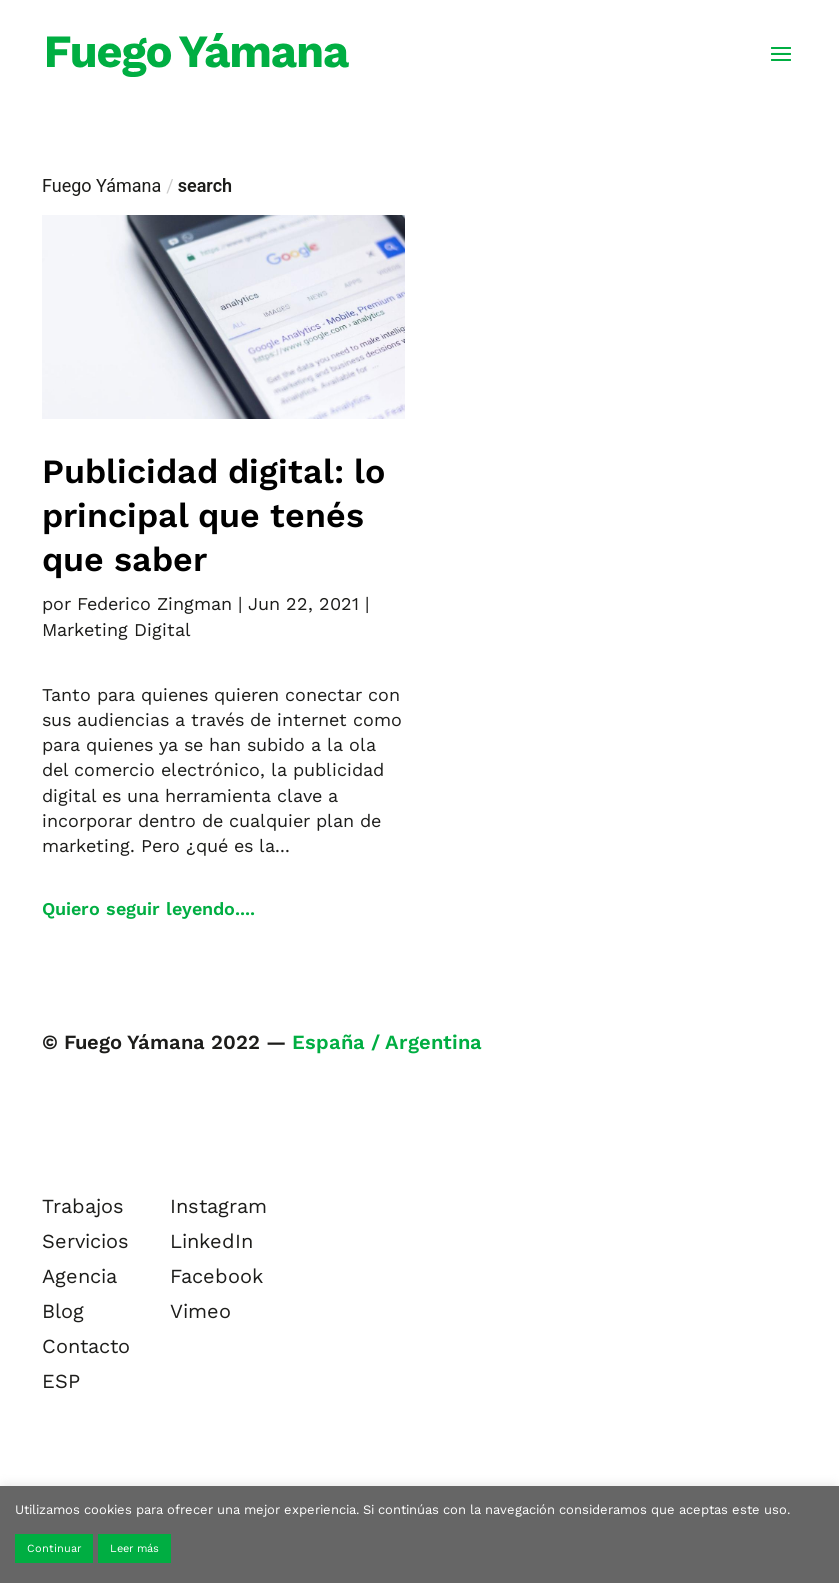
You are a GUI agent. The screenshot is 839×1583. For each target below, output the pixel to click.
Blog (63, 1311)
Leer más (134, 1548)
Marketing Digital (116, 629)
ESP (61, 1381)
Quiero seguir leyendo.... (148, 908)
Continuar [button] (54, 1548)
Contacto (86, 1346)
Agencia (79, 1276)
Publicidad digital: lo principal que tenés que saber (213, 515)
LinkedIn (211, 1241)
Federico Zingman (154, 603)
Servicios (85, 1241)
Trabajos (83, 1206)
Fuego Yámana (101, 185)
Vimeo (200, 1311)
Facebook (216, 1276)
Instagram (218, 1206)
